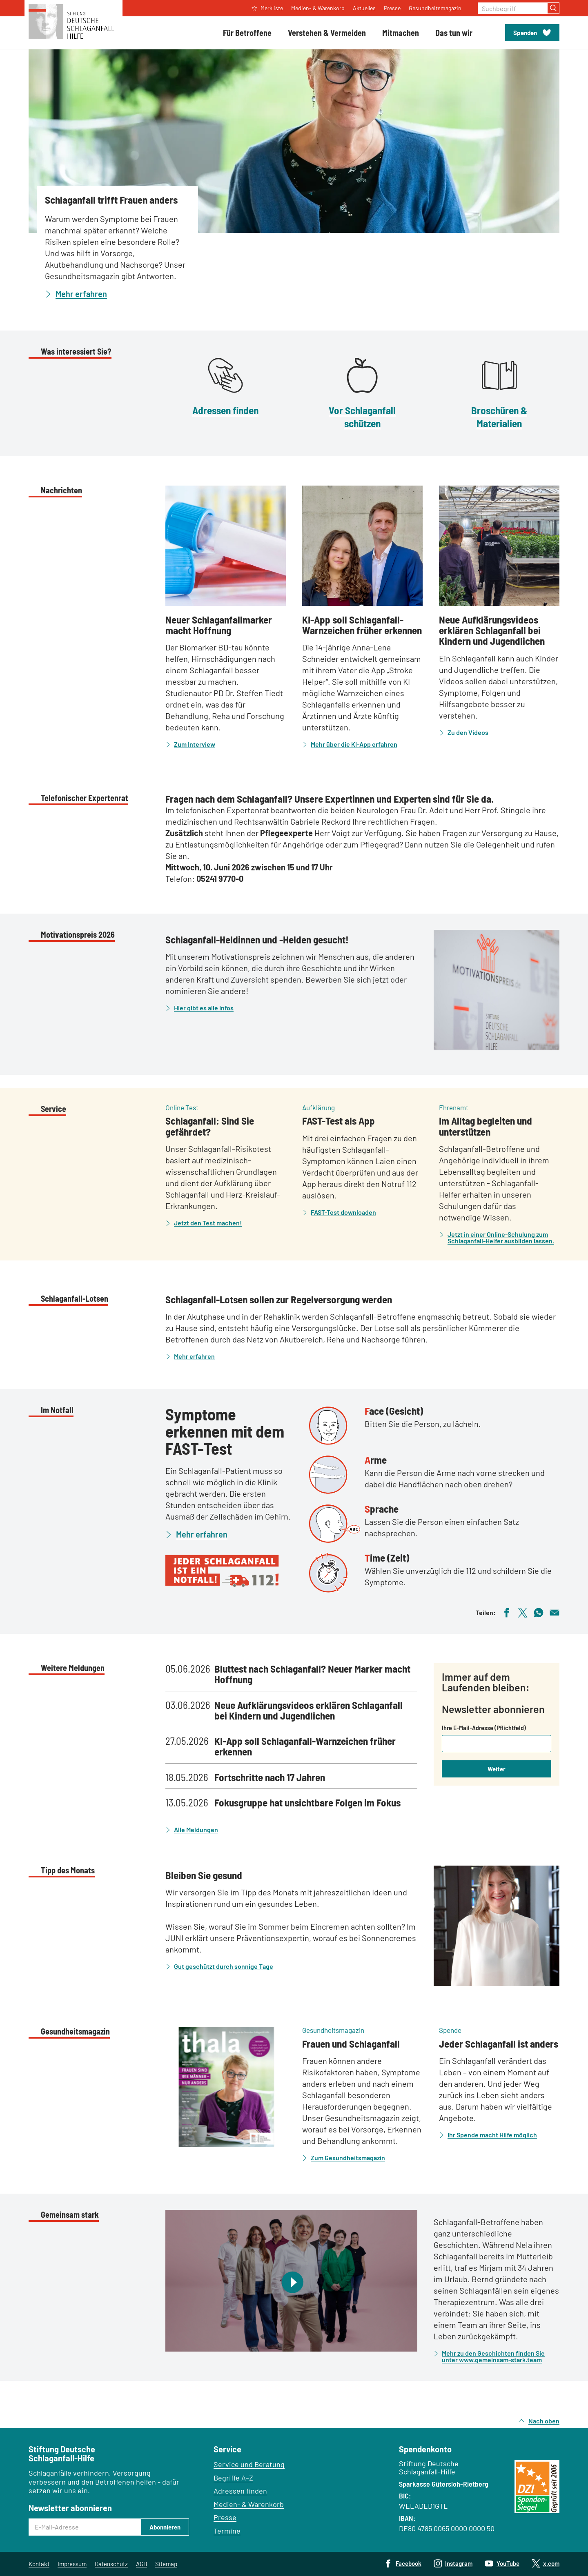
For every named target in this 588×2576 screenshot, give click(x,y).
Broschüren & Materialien (499, 416)
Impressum (72, 2563)
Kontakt (39, 2563)
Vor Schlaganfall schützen (362, 416)
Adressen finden (225, 410)
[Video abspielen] (291, 2281)
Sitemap (166, 2563)
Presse (225, 2517)
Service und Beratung (249, 2464)
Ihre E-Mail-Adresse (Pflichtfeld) (484, 1727)
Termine (227, 2530)
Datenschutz (111, 2563)
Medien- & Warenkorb (249, 2504)
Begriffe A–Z (233, 2477)
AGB (141, 2563)
